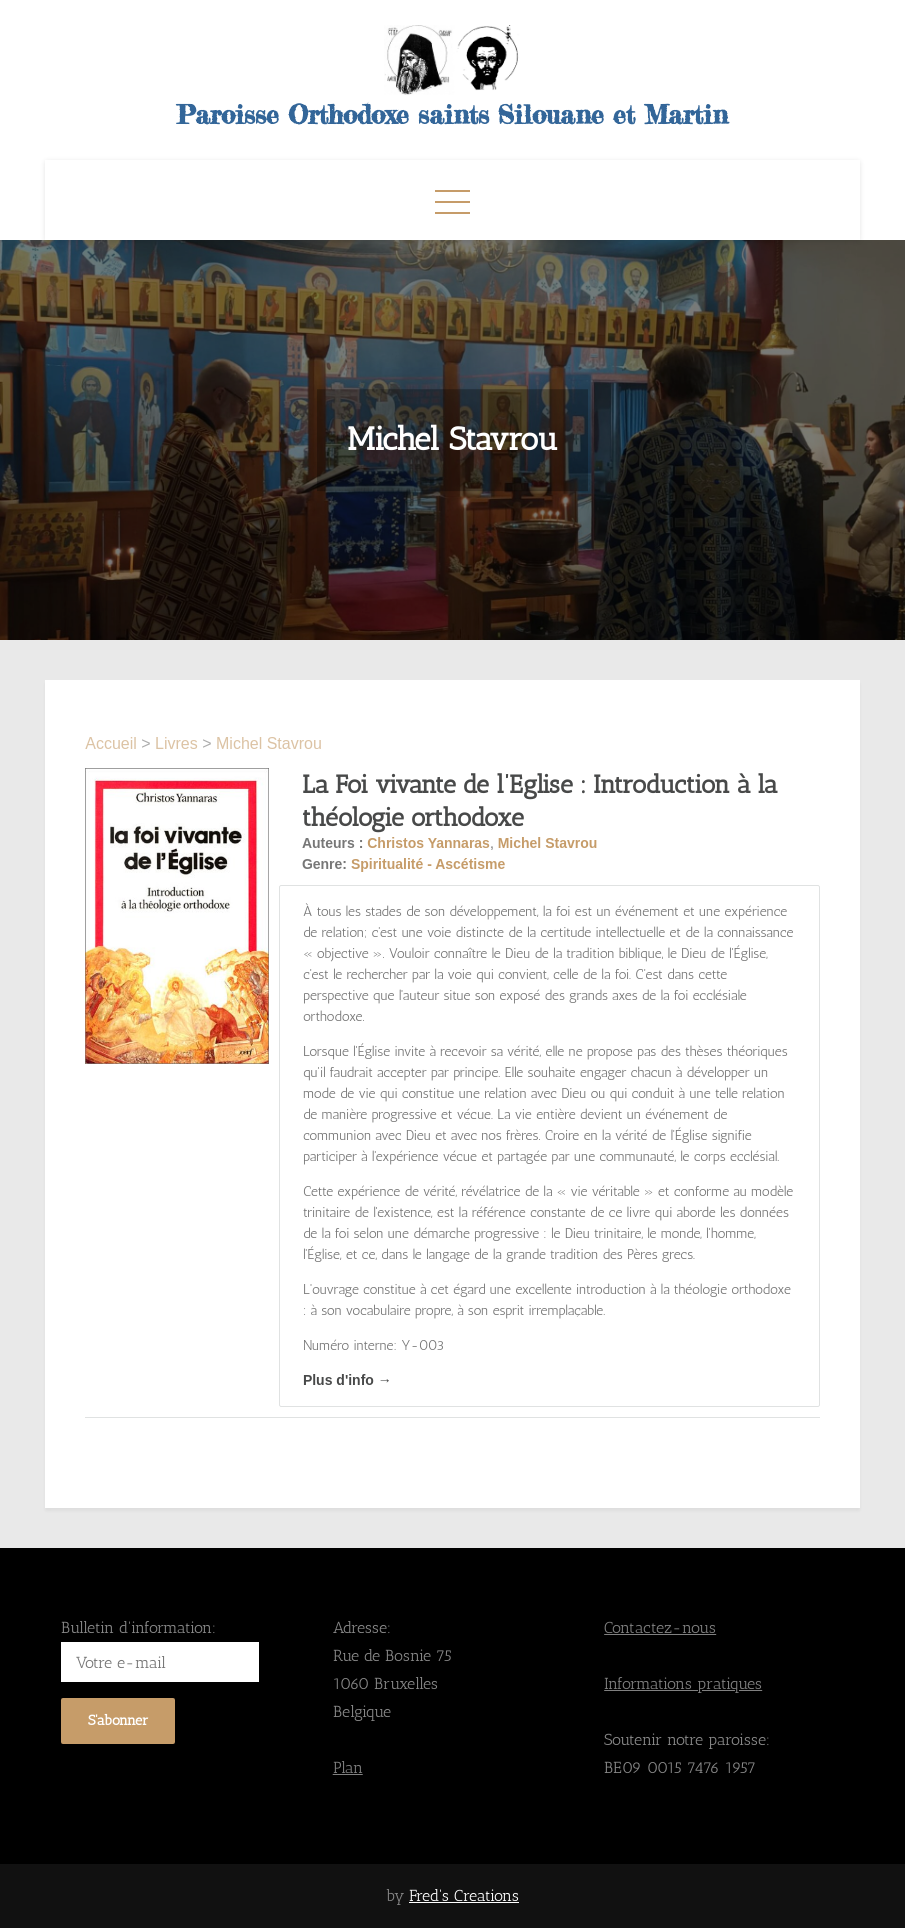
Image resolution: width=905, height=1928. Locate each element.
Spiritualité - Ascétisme (428, 864)
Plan (348, 1767)
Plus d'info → (347, 1380)
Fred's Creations (464, 1895)
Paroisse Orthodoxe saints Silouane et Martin (452, 114)
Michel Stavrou (269, 743)
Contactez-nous (660, 1627)
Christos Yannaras (428, 843)
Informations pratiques (683, 1683)
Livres (176, 743)
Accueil (113, 743)
